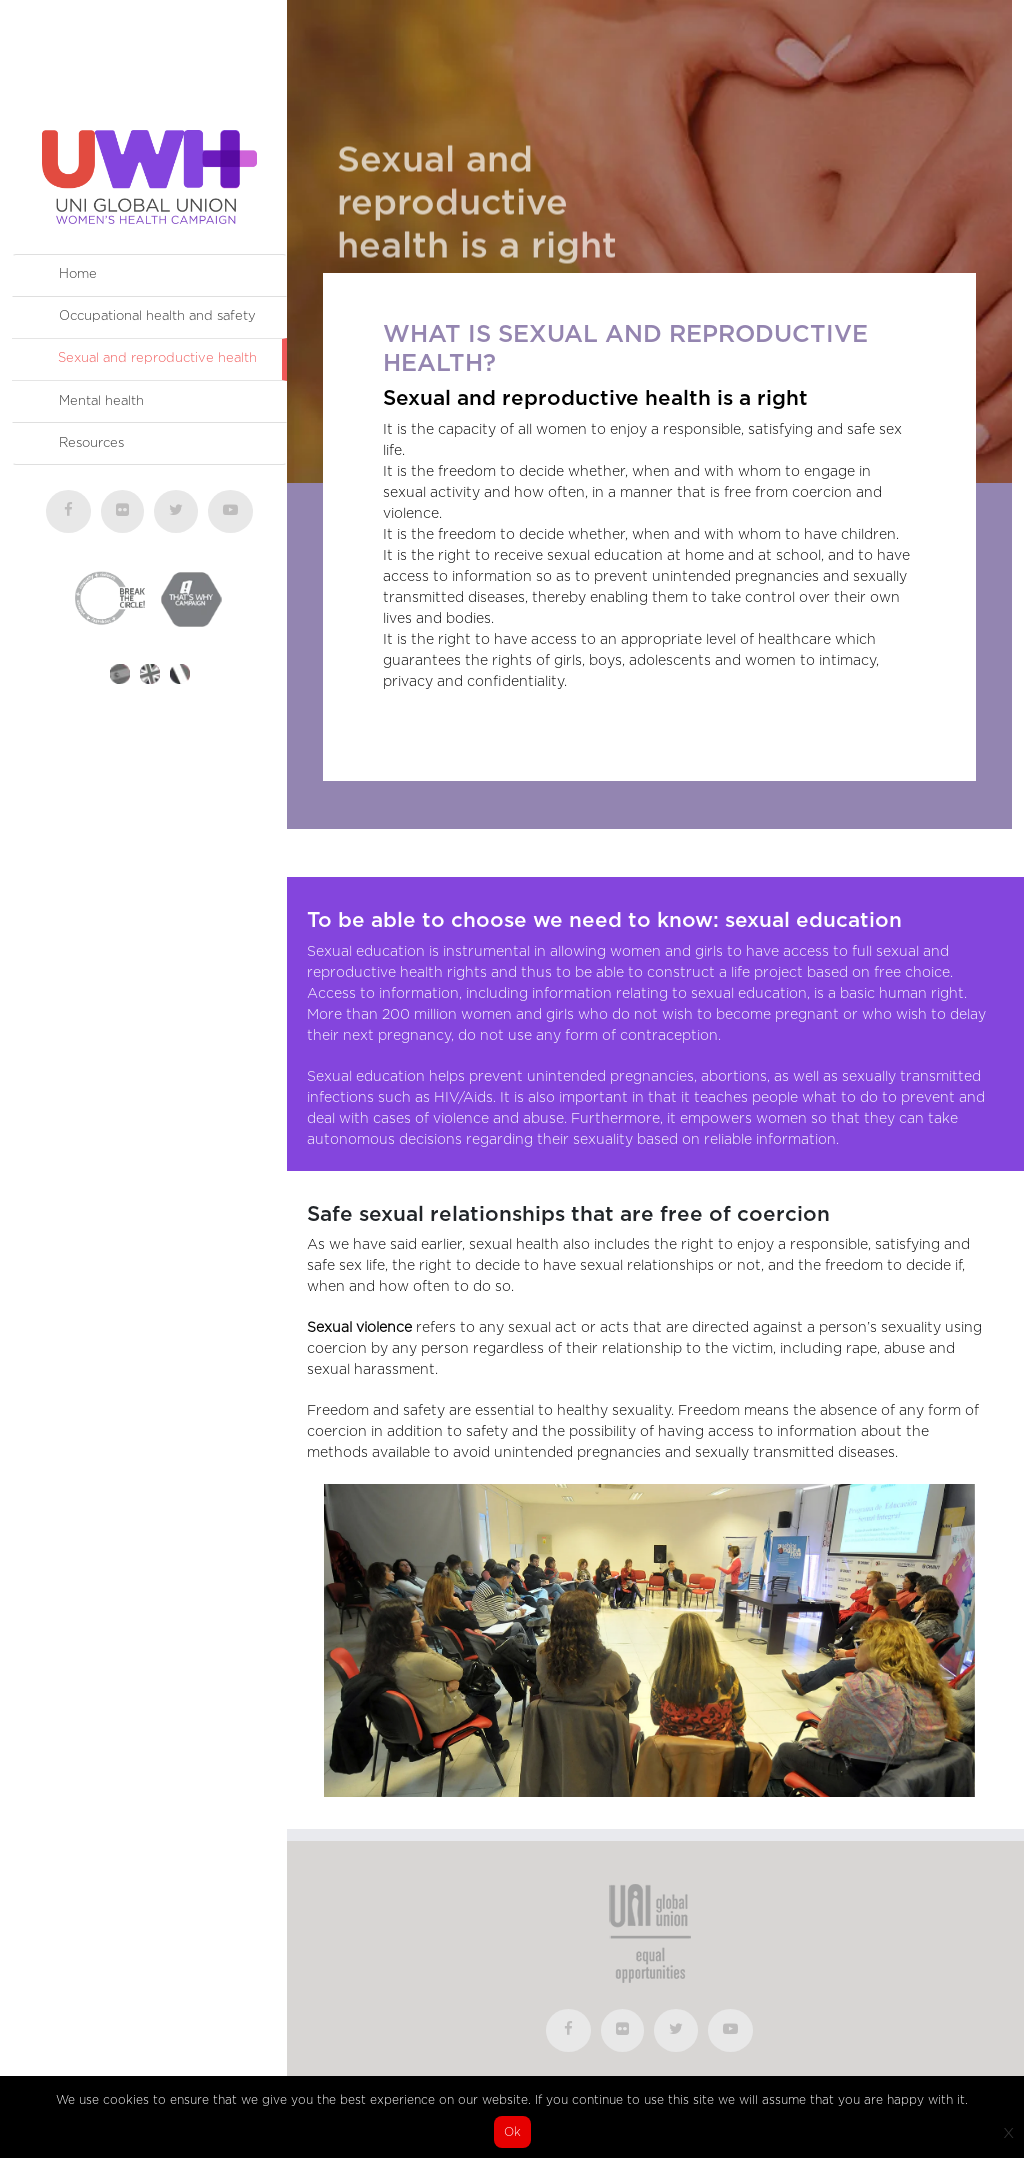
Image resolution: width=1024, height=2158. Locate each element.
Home (78, 274)
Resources (91, 443)
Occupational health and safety (157, 316)
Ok (512, 2132)
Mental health (101, 401)
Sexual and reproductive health (157, 358)
